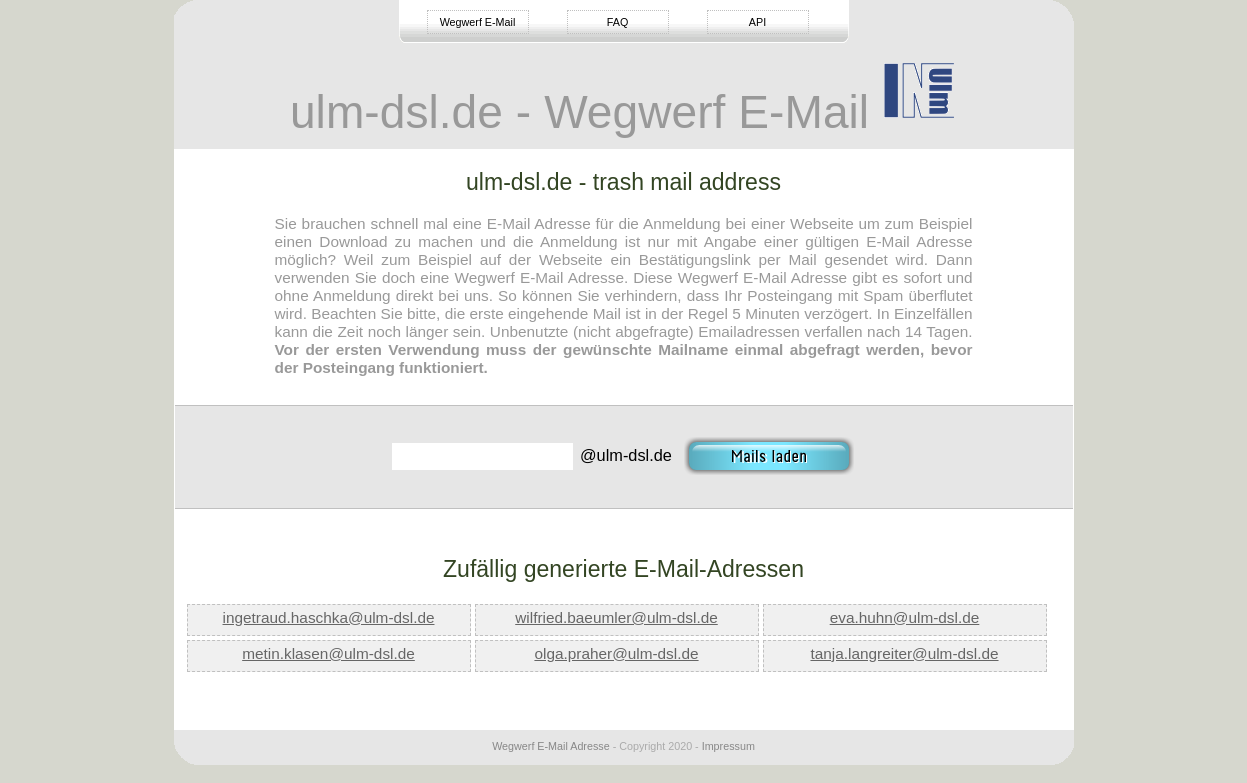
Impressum (728, 746)
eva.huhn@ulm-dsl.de (905, 617)
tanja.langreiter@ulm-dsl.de (904, 653)
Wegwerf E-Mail (478, 22)
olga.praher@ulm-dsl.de (616, 653)
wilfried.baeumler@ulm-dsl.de (616, 617)
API (757, 22)
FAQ (618, 22)
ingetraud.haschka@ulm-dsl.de (329, 617)
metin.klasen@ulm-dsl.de (328, 653)
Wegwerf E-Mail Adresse (551, 746)
